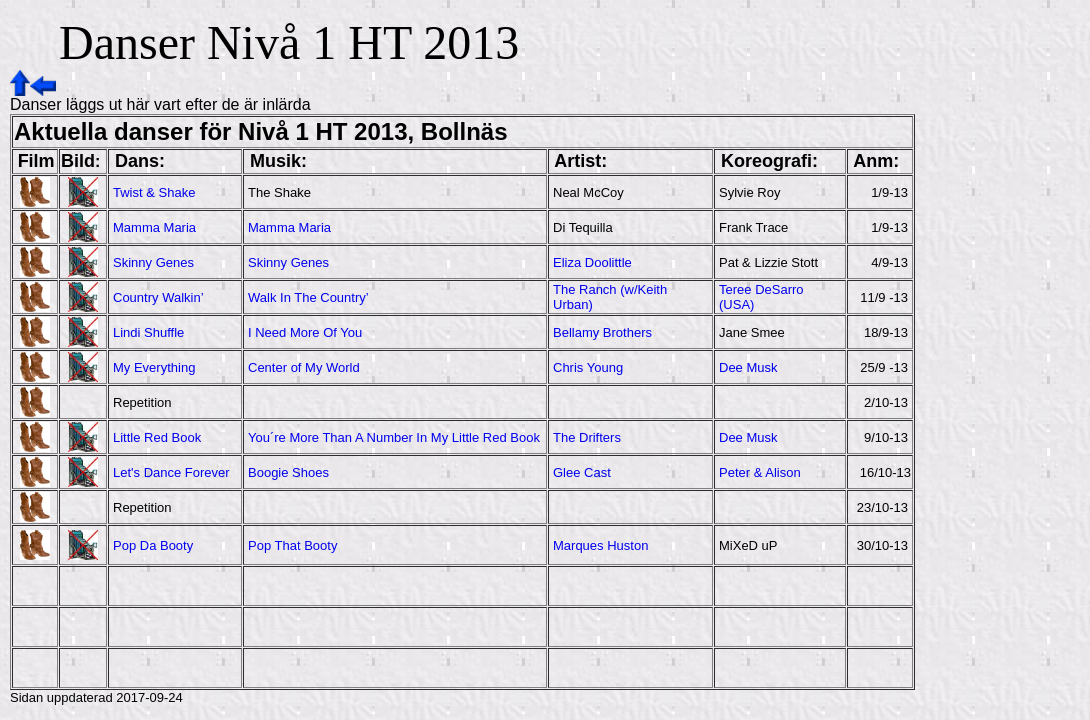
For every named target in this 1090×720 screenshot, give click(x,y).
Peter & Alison (760, 472)
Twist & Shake (154, 192)
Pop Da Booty (153, 545)
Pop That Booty (292, 545)
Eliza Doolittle (592, 262)
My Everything (154, 367)
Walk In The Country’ (308, 297)
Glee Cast (582, 472)
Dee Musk (748, 367)
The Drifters (587, 437)
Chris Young (588, 367)
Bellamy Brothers (602, 332)
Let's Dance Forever (171, 472)
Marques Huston (600, 545)
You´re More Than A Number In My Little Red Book (394, 437)
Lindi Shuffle (148, 332)
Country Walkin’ (158, 297)
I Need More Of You (305, 332)
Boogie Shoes (288, 472)
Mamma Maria (154, 227)
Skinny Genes (153, 262)
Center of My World (304, 367)
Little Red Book (157, 437)
